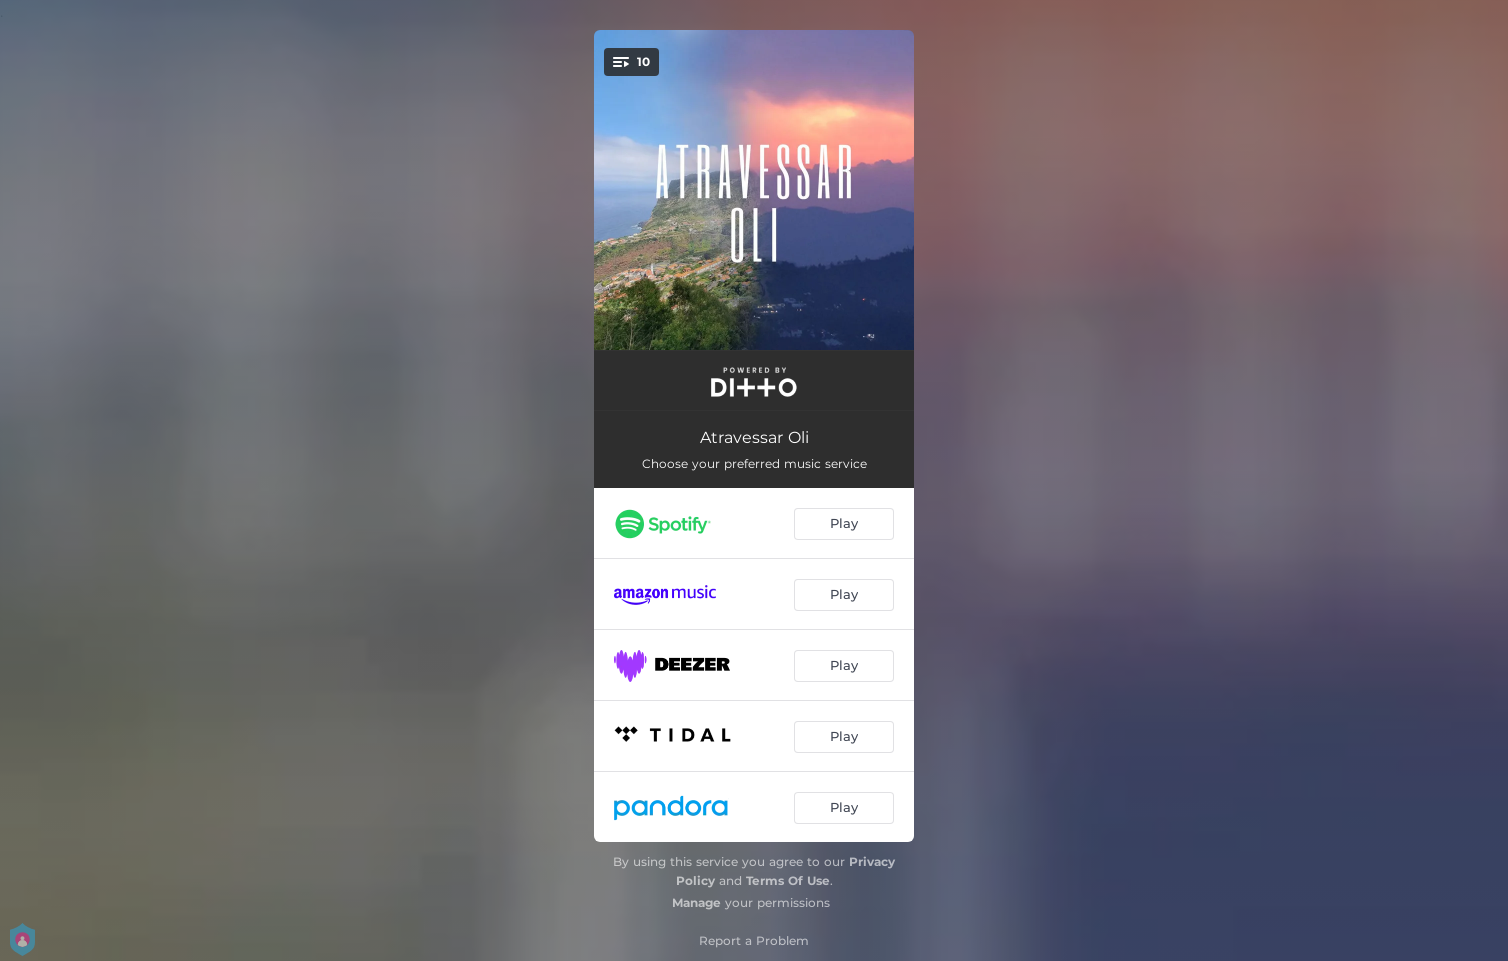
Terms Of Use (788, 880)
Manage (696, 902)
